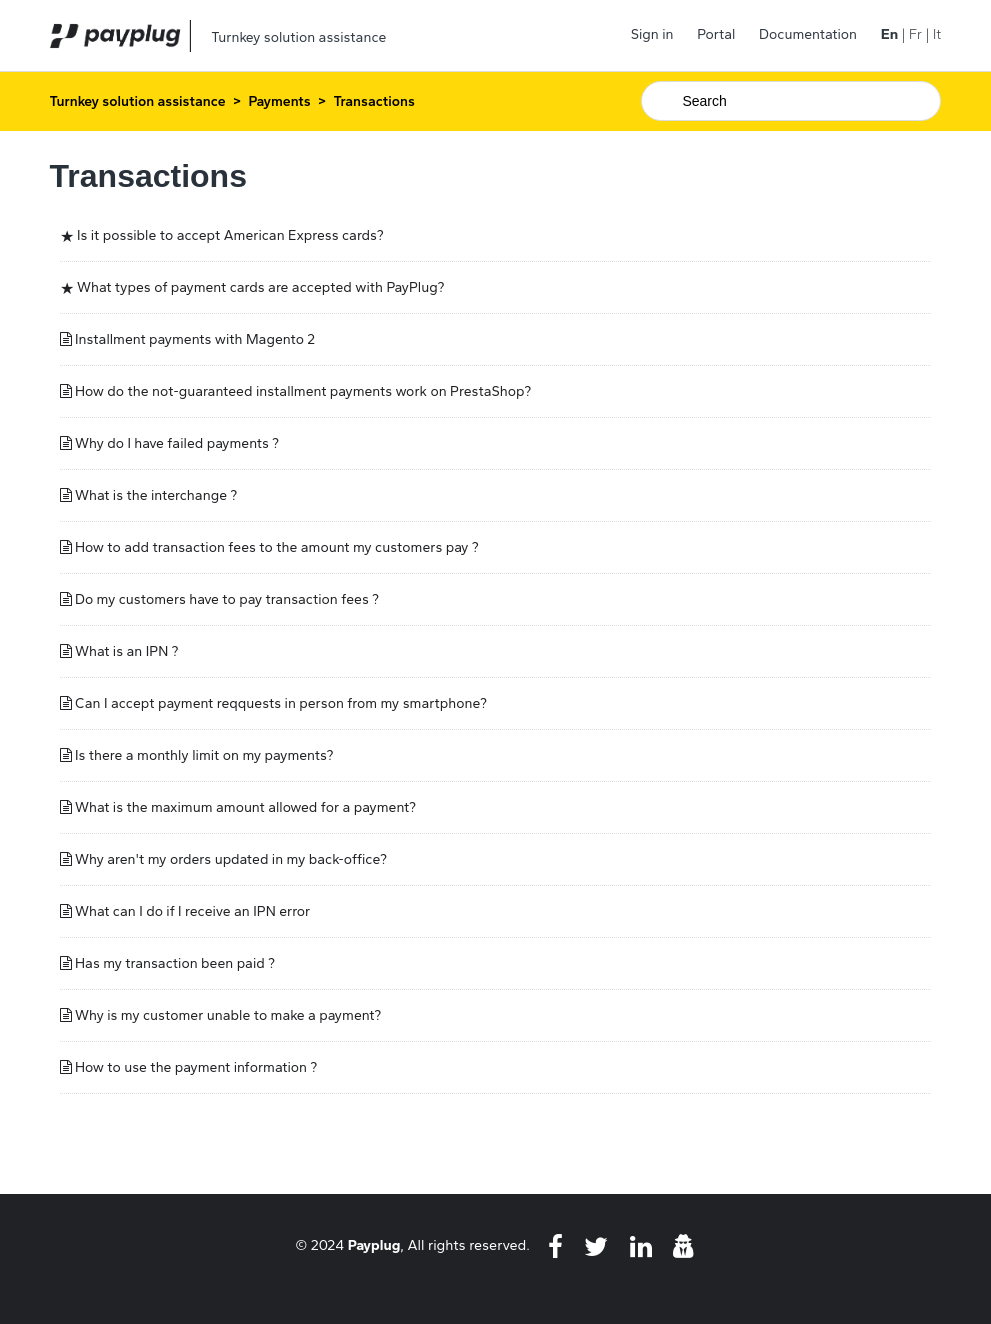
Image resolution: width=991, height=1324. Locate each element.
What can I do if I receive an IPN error (192, 911)
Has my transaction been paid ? (175, 963)
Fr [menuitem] (915, 34)
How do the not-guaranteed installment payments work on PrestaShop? (303, 391)
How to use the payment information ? (196, 1067)
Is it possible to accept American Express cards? (230, 235)
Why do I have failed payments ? (177, 443)
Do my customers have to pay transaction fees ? (227, 599)
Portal (716, 34)
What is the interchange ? (156, 495)
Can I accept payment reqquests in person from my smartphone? (281, 703)
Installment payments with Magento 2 (195, 339)
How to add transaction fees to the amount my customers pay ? (277, 547)
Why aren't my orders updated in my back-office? (231, 859)
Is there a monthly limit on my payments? (204, 755)
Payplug (374, 1245)
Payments (279, 101)
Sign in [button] (652, 34)
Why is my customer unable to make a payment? (228, 1015)
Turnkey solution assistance (138, 101)
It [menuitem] (937, 34)
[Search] (791, 101)
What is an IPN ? (126, 651)
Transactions (373, 101)
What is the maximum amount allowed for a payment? (245, 807)
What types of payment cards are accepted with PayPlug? (260, 287)
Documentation (808, 34)
